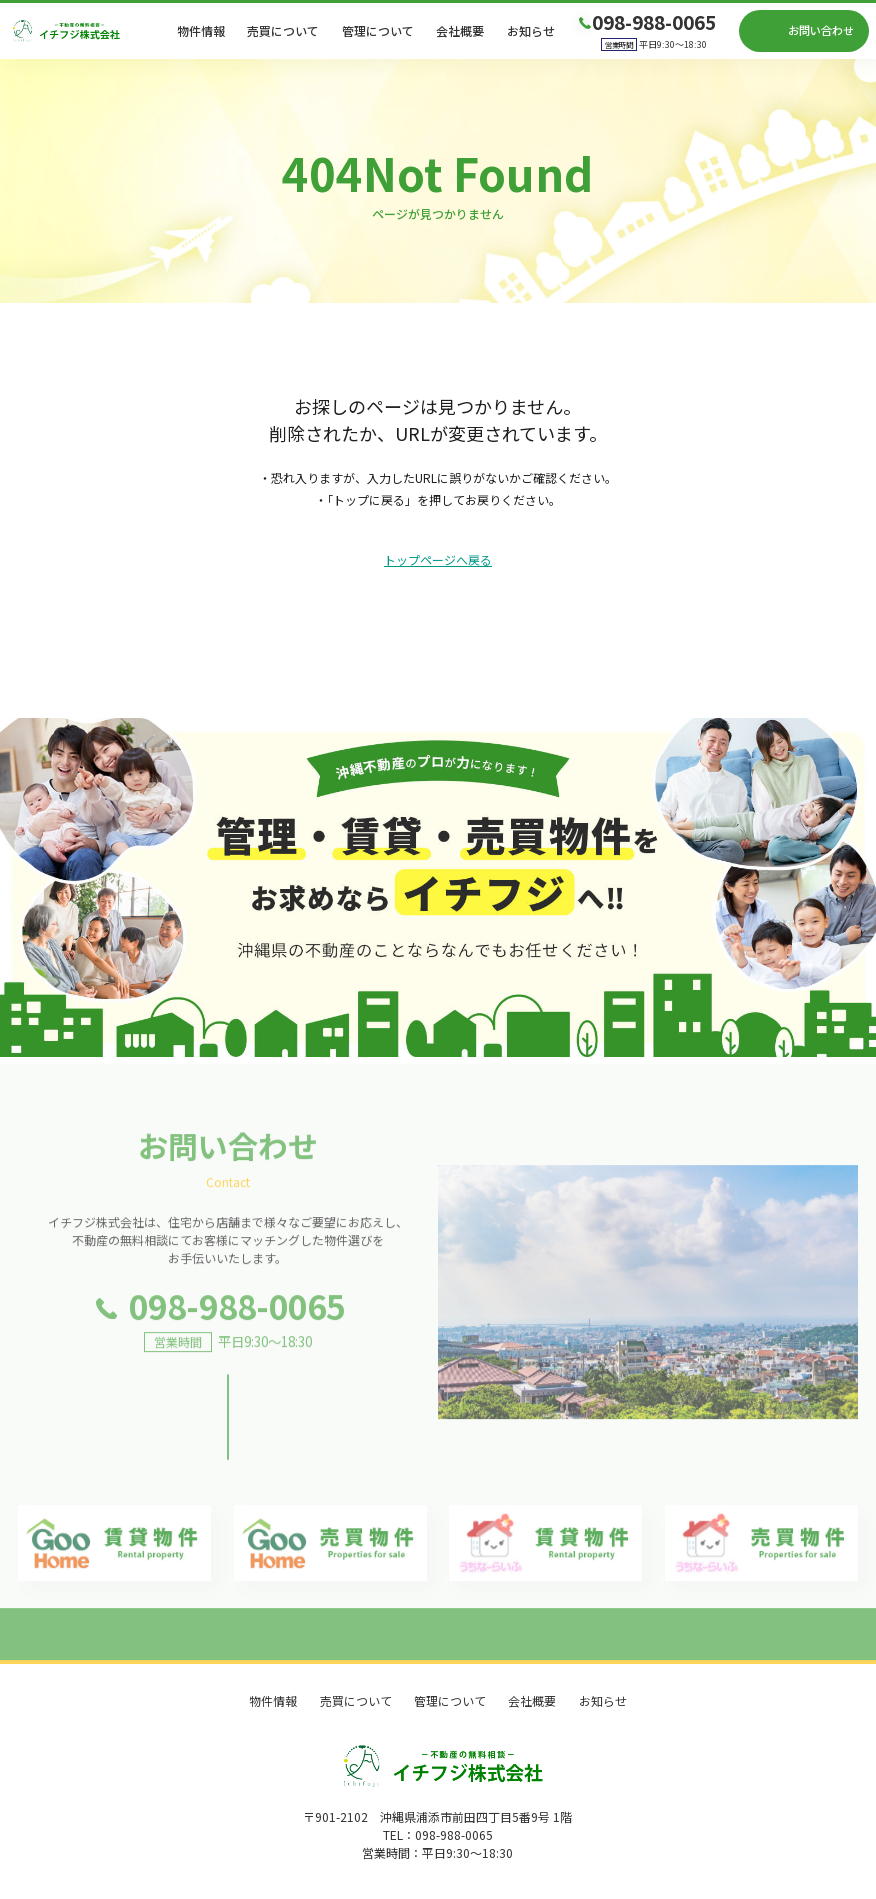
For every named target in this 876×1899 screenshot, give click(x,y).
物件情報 (201, 31)
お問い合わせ (821, 30)
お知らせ (531, 31)
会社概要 (460, 31)
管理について (378, 31)
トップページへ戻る (438, 560)
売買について (283, 31)
